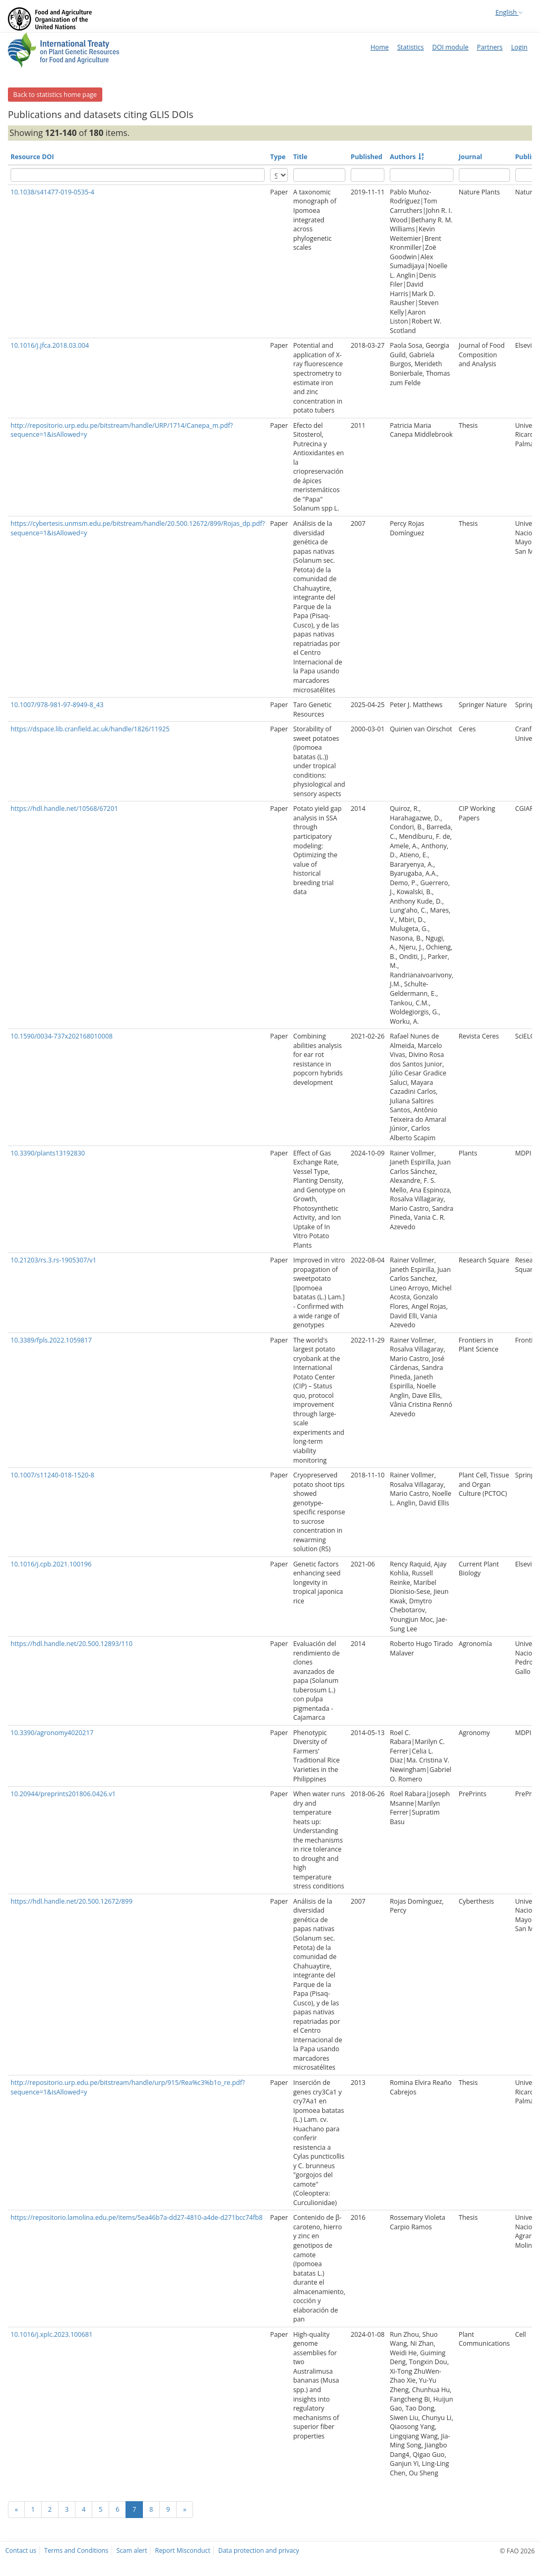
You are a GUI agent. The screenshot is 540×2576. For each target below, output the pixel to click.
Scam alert (132, 2550)
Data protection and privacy (258, 2550)
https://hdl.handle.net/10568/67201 (64, 808)
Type (277, 156)
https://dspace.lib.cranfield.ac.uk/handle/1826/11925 (90, 728)
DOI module (450, 47)
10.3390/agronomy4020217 (52, 1732)
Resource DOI (32, 156)
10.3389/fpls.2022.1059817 (51, 1340)
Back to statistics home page (55, 94)
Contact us (20, 2550)
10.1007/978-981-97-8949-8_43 (57, 704)
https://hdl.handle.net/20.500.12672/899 (71, 1901)
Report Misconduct (182, 2550)
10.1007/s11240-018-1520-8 (52, 1475)
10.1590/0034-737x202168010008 (61, 1036)
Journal (471, 156)
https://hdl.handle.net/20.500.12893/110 (71, 1643)
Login (519, 47)
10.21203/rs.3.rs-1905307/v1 (54, 1260)
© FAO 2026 (517, 2550)
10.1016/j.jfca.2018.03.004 (50, 345)
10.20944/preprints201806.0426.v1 (63, 1793)
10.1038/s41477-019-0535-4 (52, 192)
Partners (490, 47)
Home (379, 47)
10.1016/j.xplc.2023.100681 (52, 2334)
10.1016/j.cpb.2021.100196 (51, 1564)
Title (300, 156)
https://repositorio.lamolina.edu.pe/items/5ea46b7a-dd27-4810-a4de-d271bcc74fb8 (137, 2217)
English (509, 12)
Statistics (410, 47)
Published (366, 156)
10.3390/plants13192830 (48, 1153)
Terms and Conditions (76, 2550)
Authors (403, 156)
